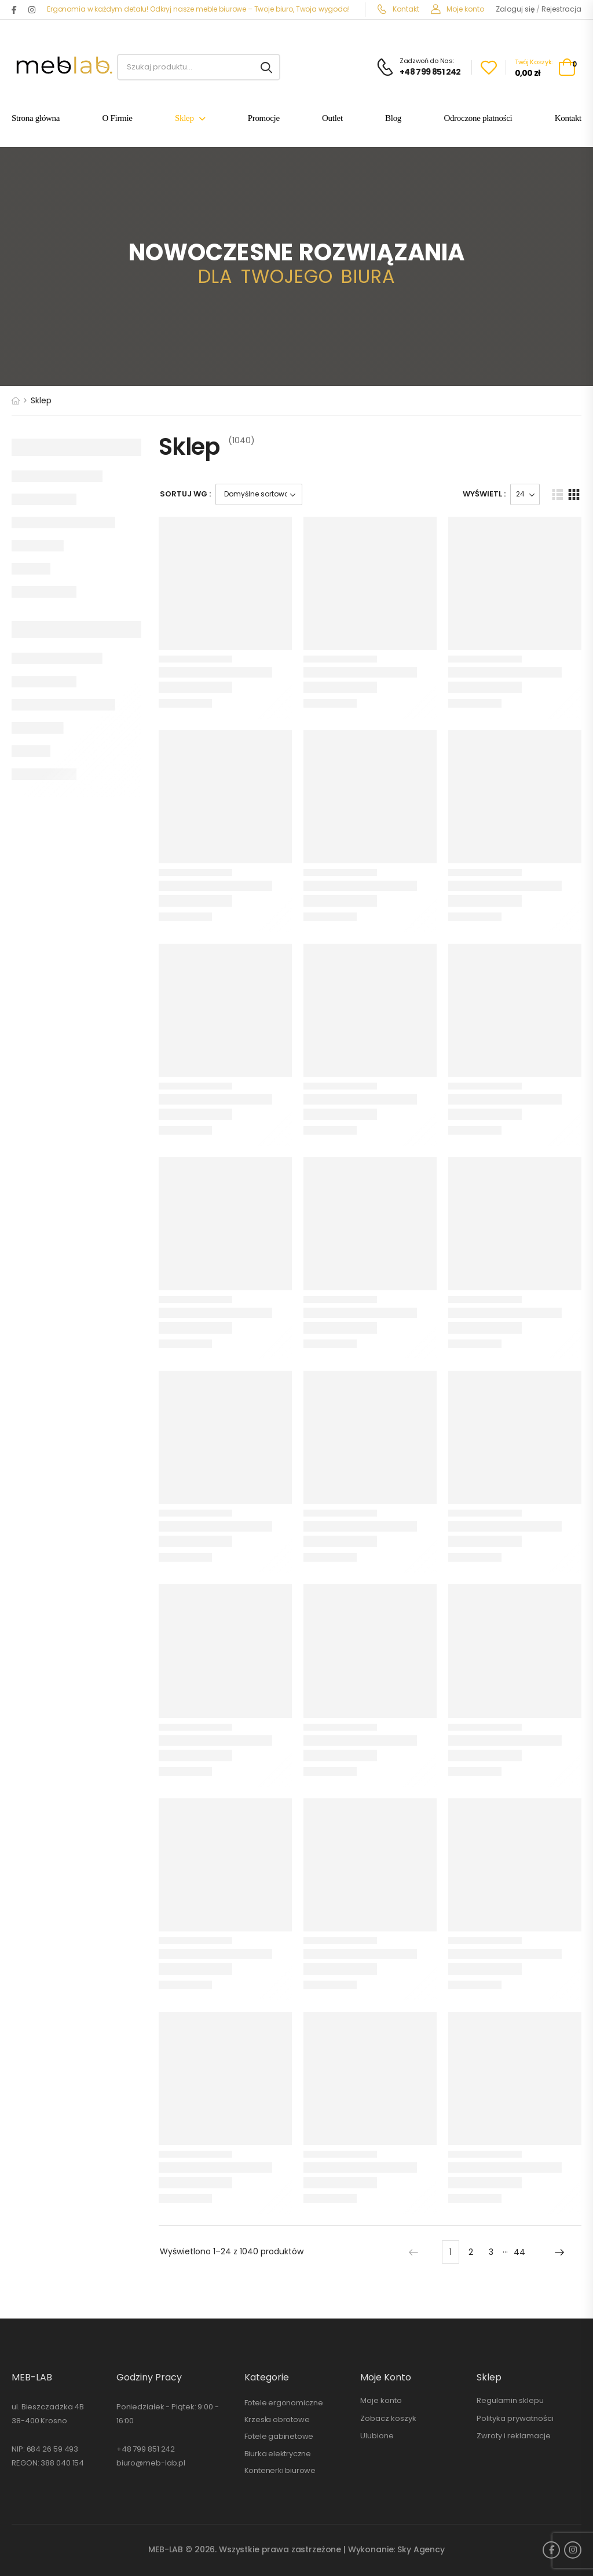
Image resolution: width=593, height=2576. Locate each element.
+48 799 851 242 (145, 2448)
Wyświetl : (484, 493)
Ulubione (377, 2435)
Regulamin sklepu (510, 2400)
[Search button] (266, 67)
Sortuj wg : (185, 493)
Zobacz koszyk (388, 2418)
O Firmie (117, 119)
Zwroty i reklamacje (514, 2435)
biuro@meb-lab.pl (150, 2462)
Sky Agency (421, 2549)
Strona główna (36, 119)
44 (519, 2252)
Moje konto (457, 9)
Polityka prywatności (515, 2418)
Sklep (184, 119)
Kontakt (398, 9)
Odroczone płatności (478, 119)
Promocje (264, 119)
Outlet (332, 119)
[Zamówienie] (258, 494)
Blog (393, 119)
